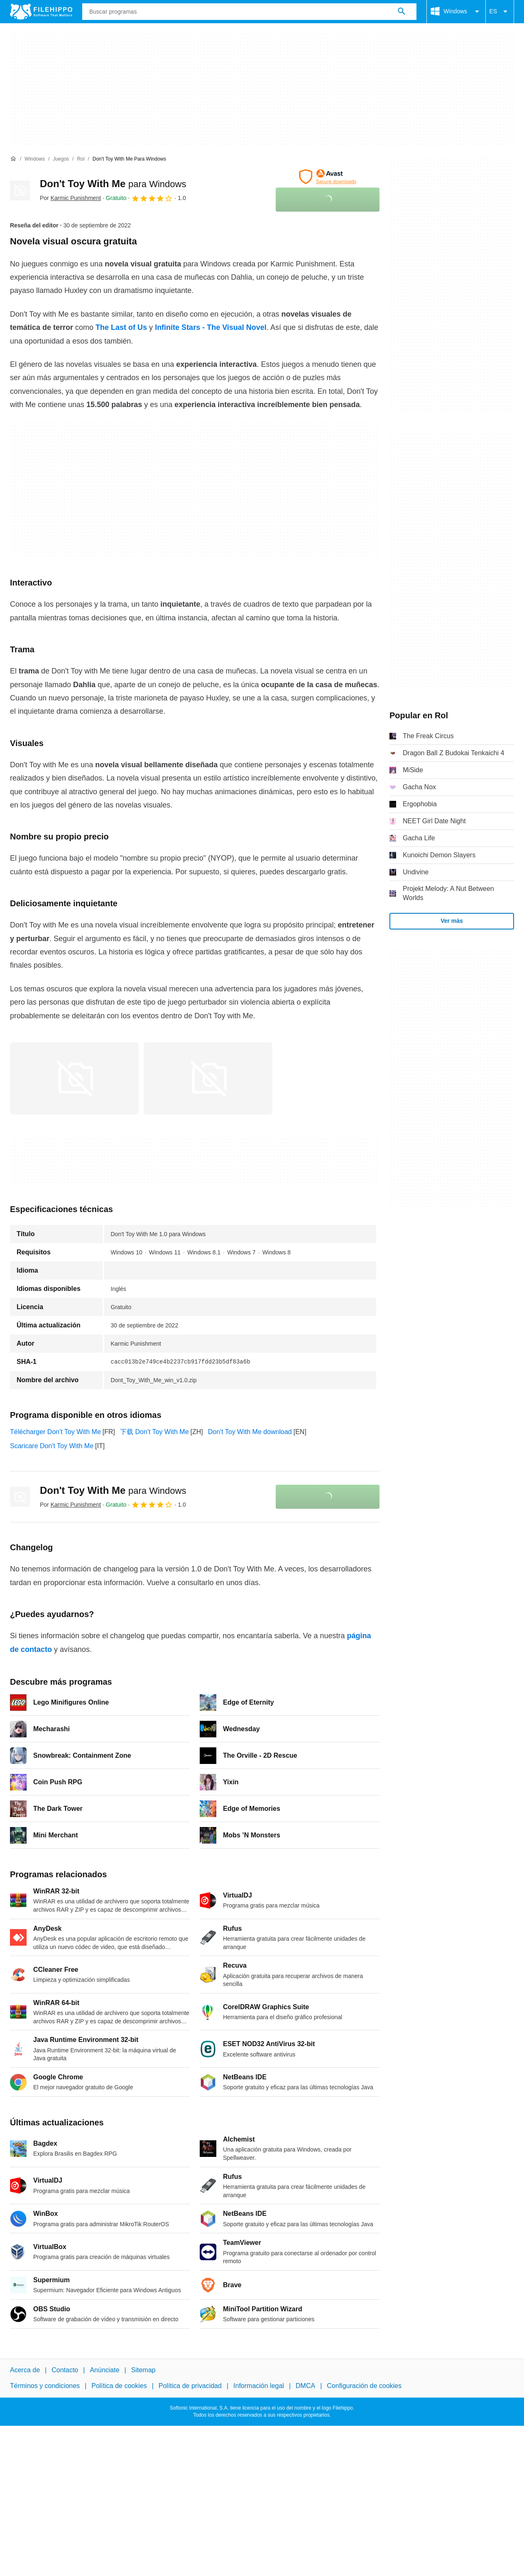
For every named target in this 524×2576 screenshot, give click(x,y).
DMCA (305, 2385)
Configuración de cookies (364, 2385)
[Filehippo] (41, 11)
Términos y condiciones (45, 2385)
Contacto (64, 2370)
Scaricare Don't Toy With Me (51, 1445)
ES (499, 12)
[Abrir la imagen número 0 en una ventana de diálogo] (74, 1078)
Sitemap (143, 2370)
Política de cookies (119, 2385)
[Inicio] (13, 159)
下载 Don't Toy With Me (154, 1431)
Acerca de (25, 2370)
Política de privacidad (190, 2385)
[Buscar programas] (401, 11)
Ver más (452, 920)
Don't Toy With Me (113, 183)
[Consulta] (249, 11)
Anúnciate (104, 2370)
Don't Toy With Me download (250, 1431)
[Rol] (80, 159)
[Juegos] (61, 159)
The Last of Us (121, 327)
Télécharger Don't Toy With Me (55, 1431)
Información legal (258, 2385)
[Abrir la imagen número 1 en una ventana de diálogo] (208, 1078)
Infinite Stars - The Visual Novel (210, 327)
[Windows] (34, 159)
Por (70, 198)
